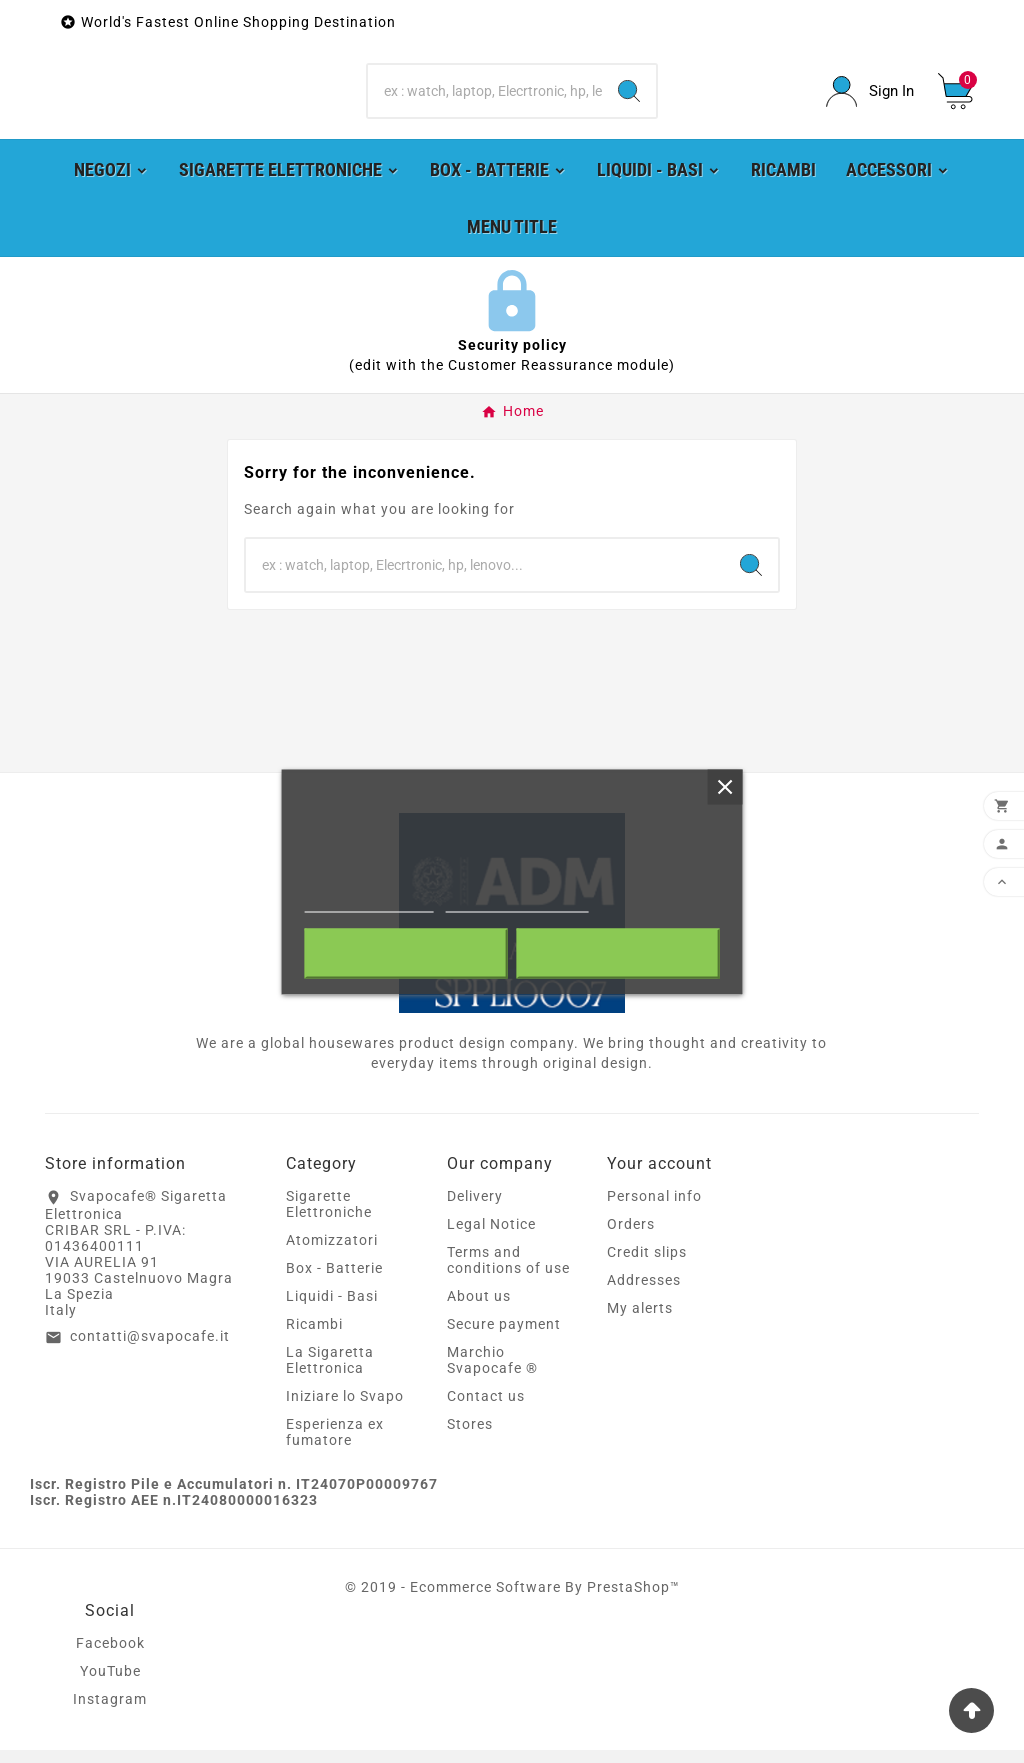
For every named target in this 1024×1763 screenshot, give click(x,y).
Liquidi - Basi (332, 1309)
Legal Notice (491, 1237)
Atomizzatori (332, 1253)
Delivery (475, 1209)
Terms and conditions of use (508, 1273)
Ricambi (314, 1337)
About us (479, 1309)
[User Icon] (870, 97)
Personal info (654, 1209)
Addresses (644, 1293)
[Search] (484, 98)
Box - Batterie (334, 1281)
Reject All (406, 953)
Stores (470, 1437)
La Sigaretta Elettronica (330, 1373)
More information (369, 902)
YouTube (110, 1684)
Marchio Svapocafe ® (492, 1373)
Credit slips (647, 1265)
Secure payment (504, 1337)
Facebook (110, 1656)
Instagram (110, 1712)
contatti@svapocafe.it (150, 1348)
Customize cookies (516, 902)
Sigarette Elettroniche (329, 1217)
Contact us (486, 1409)
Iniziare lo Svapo (345, 1409)
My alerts (640, 1321)
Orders (631, 1237)
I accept (618, 953)
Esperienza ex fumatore (335, 1445)
